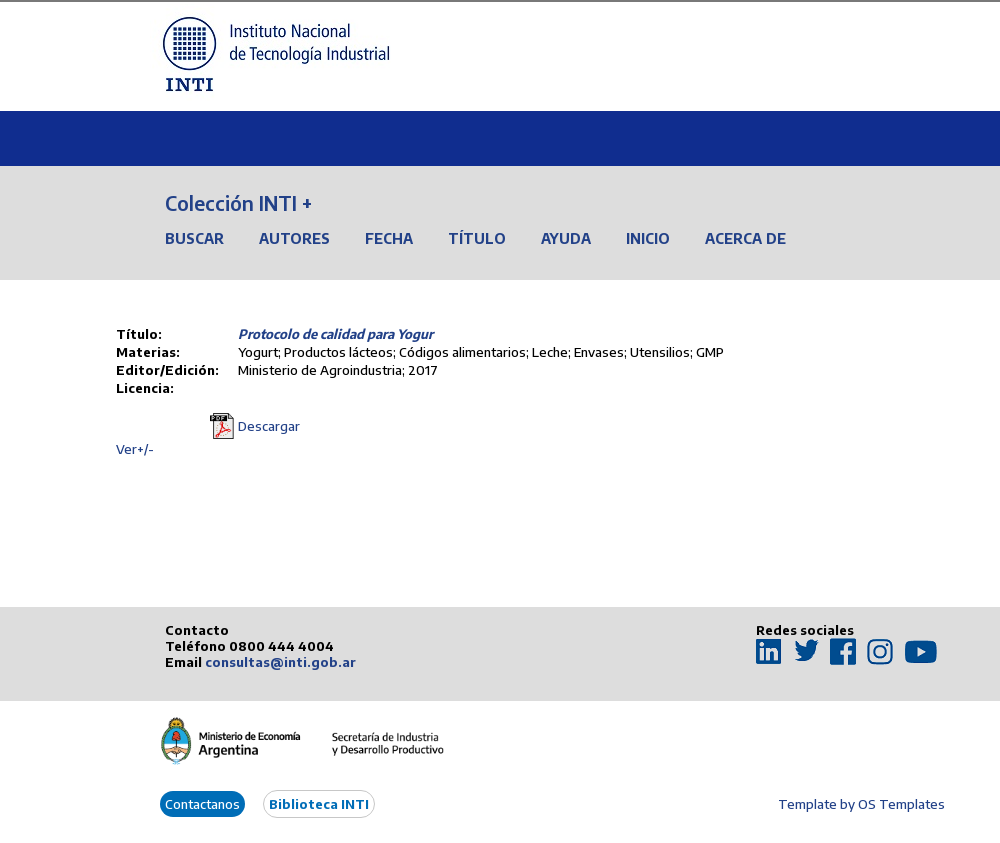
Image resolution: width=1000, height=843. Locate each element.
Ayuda (566, 238)
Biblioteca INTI (319, 804)
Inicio (648, 238)
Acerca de (745, 238)
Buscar (194, 238)
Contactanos (202, 804)
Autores (294, 238)
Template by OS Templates (861, 804)
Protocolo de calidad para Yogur (335, 334)
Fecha (389, 238)
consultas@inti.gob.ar (280, 662)
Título (477, 238)
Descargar (269, 426)
